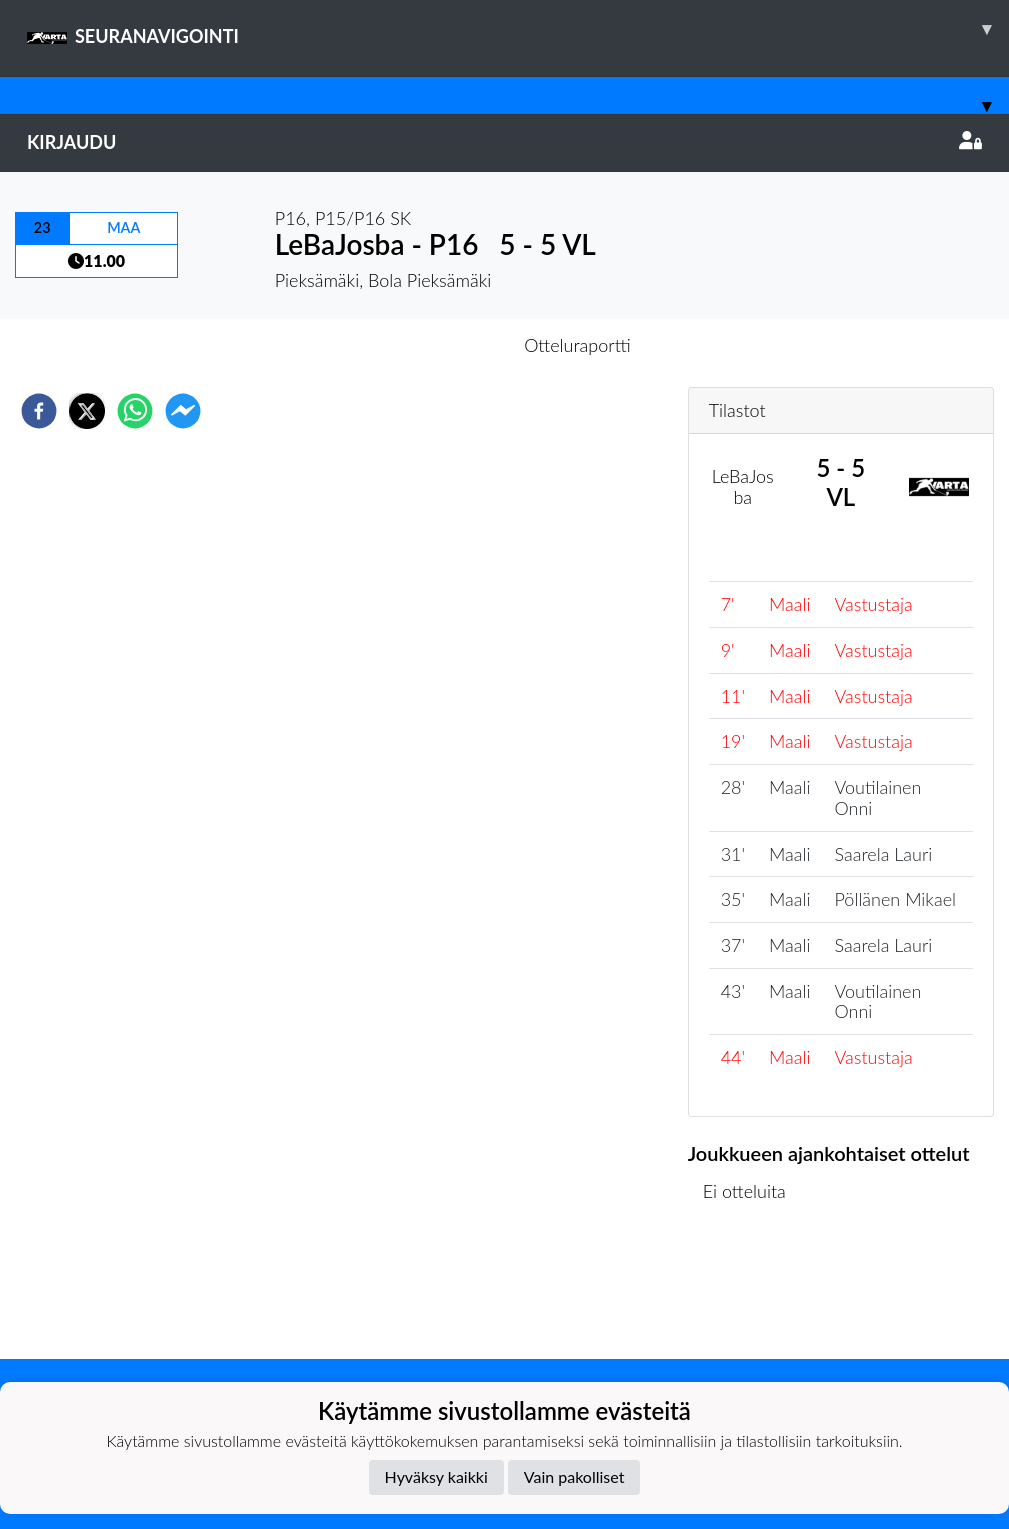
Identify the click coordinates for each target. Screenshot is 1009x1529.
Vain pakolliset (574, 1476)
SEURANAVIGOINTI (518, 29)
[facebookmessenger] (183, 411)
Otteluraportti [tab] (577, 345)
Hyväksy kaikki (436, 1476)
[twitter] (87, 411)
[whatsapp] (135, 411)
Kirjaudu (504, 142)
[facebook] (39, 411)
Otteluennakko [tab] (435, 345)
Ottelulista (752, 1291)
